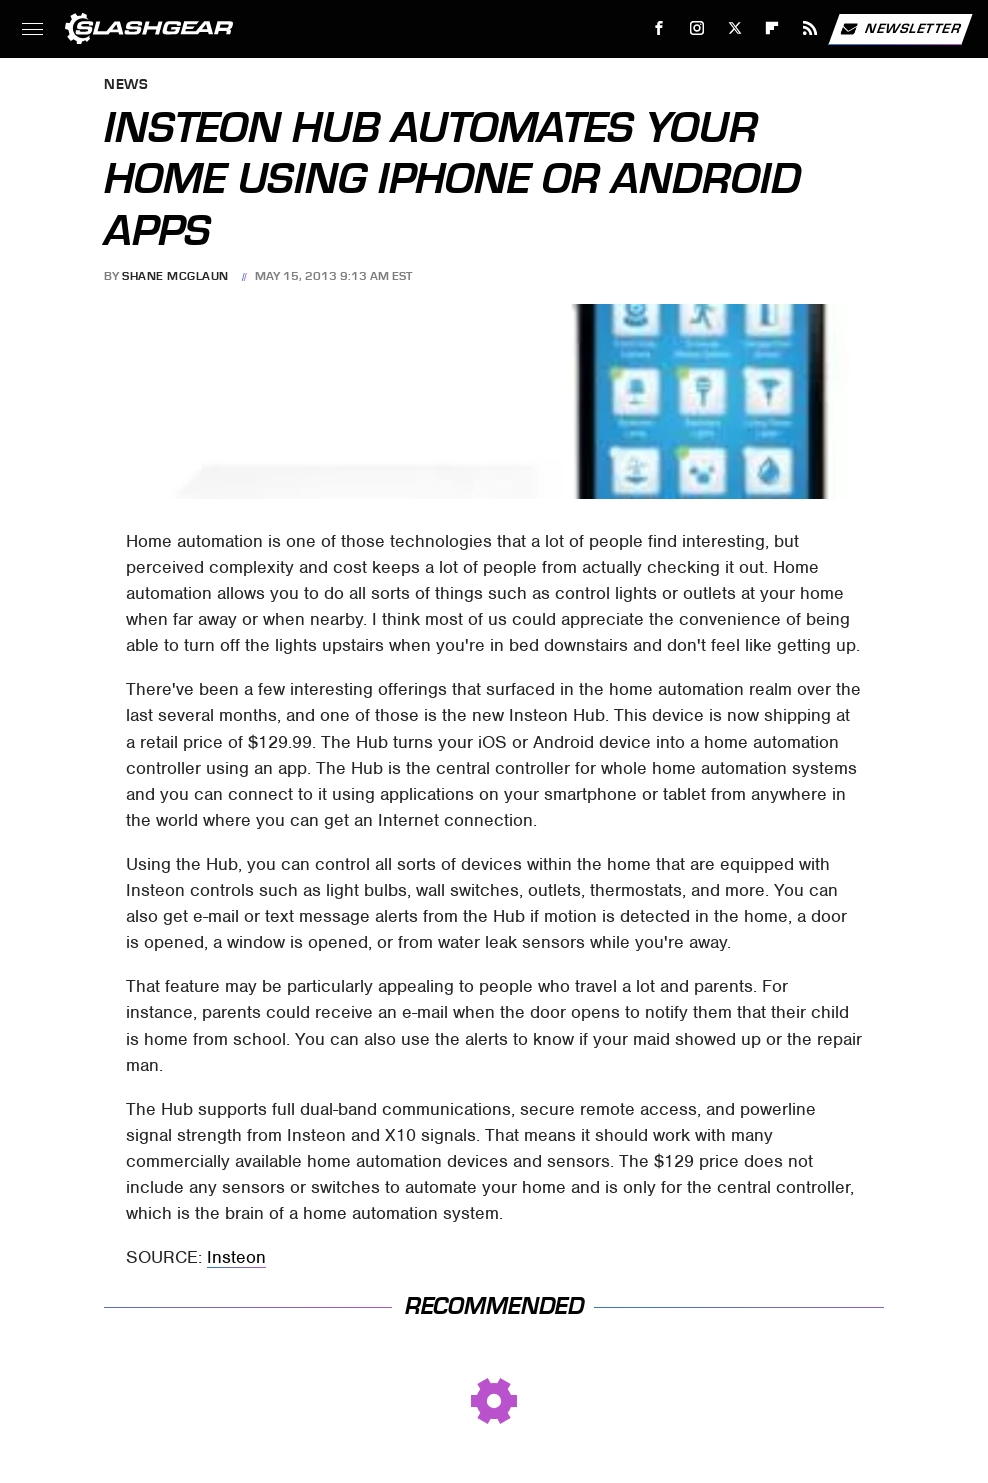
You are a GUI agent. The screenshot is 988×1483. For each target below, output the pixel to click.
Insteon (236, 1257)
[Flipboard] (772, 28)
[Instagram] (697, 28)
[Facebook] (659, 28)
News (126, 85)
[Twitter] (734, 28)
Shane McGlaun (175, 276)
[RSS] (810, 28)
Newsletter (900, 29)
